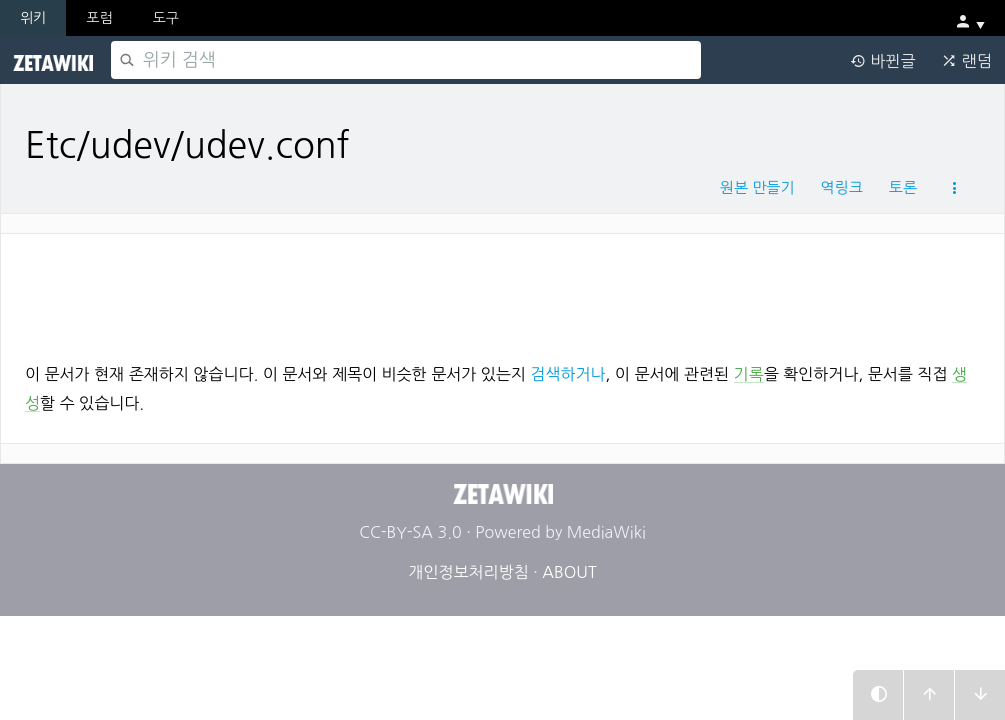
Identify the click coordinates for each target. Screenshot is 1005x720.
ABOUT (569, 572)
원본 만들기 (757, 187)
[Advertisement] (502, 291)
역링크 (841, 187)
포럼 (99, 18)
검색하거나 (567, 374)
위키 (33, 18)
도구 (166, 18)
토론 (903, 187)
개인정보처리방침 (468, 572)
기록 (749, 374)
